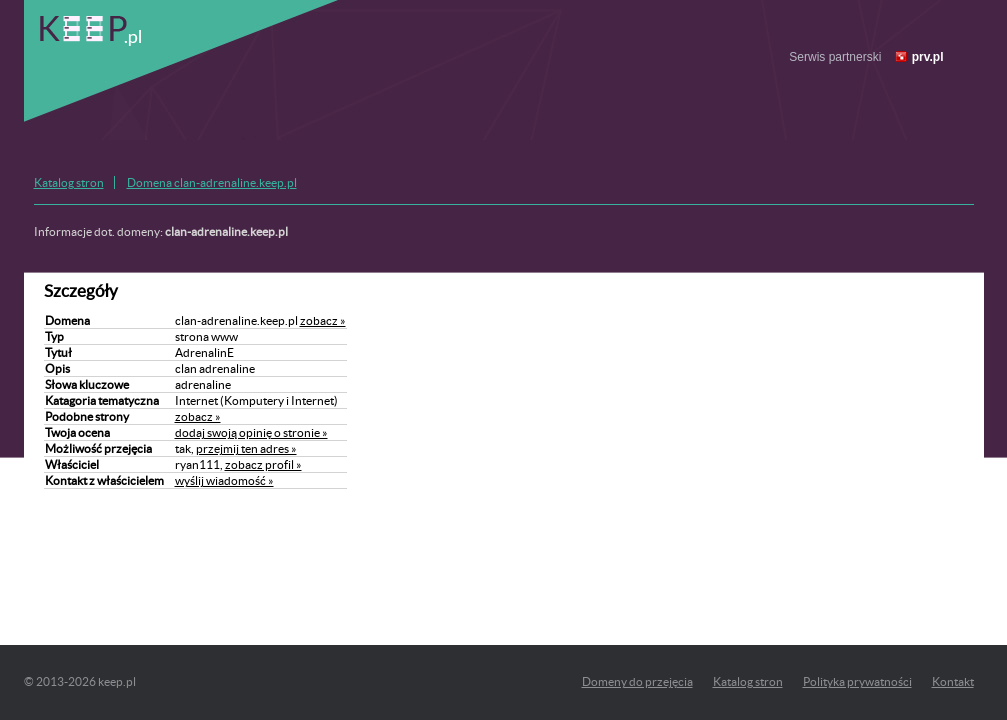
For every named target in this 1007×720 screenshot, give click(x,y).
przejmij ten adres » (246, 448)
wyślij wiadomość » (224, 480)
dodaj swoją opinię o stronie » (251, 432)
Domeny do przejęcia (637, 681)
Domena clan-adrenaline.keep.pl (212, 182)
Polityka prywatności (857, 681)
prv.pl (928, 57)
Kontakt (953, 681)
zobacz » (323, 320)
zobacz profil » (263, 464)
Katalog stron (69, 182)
